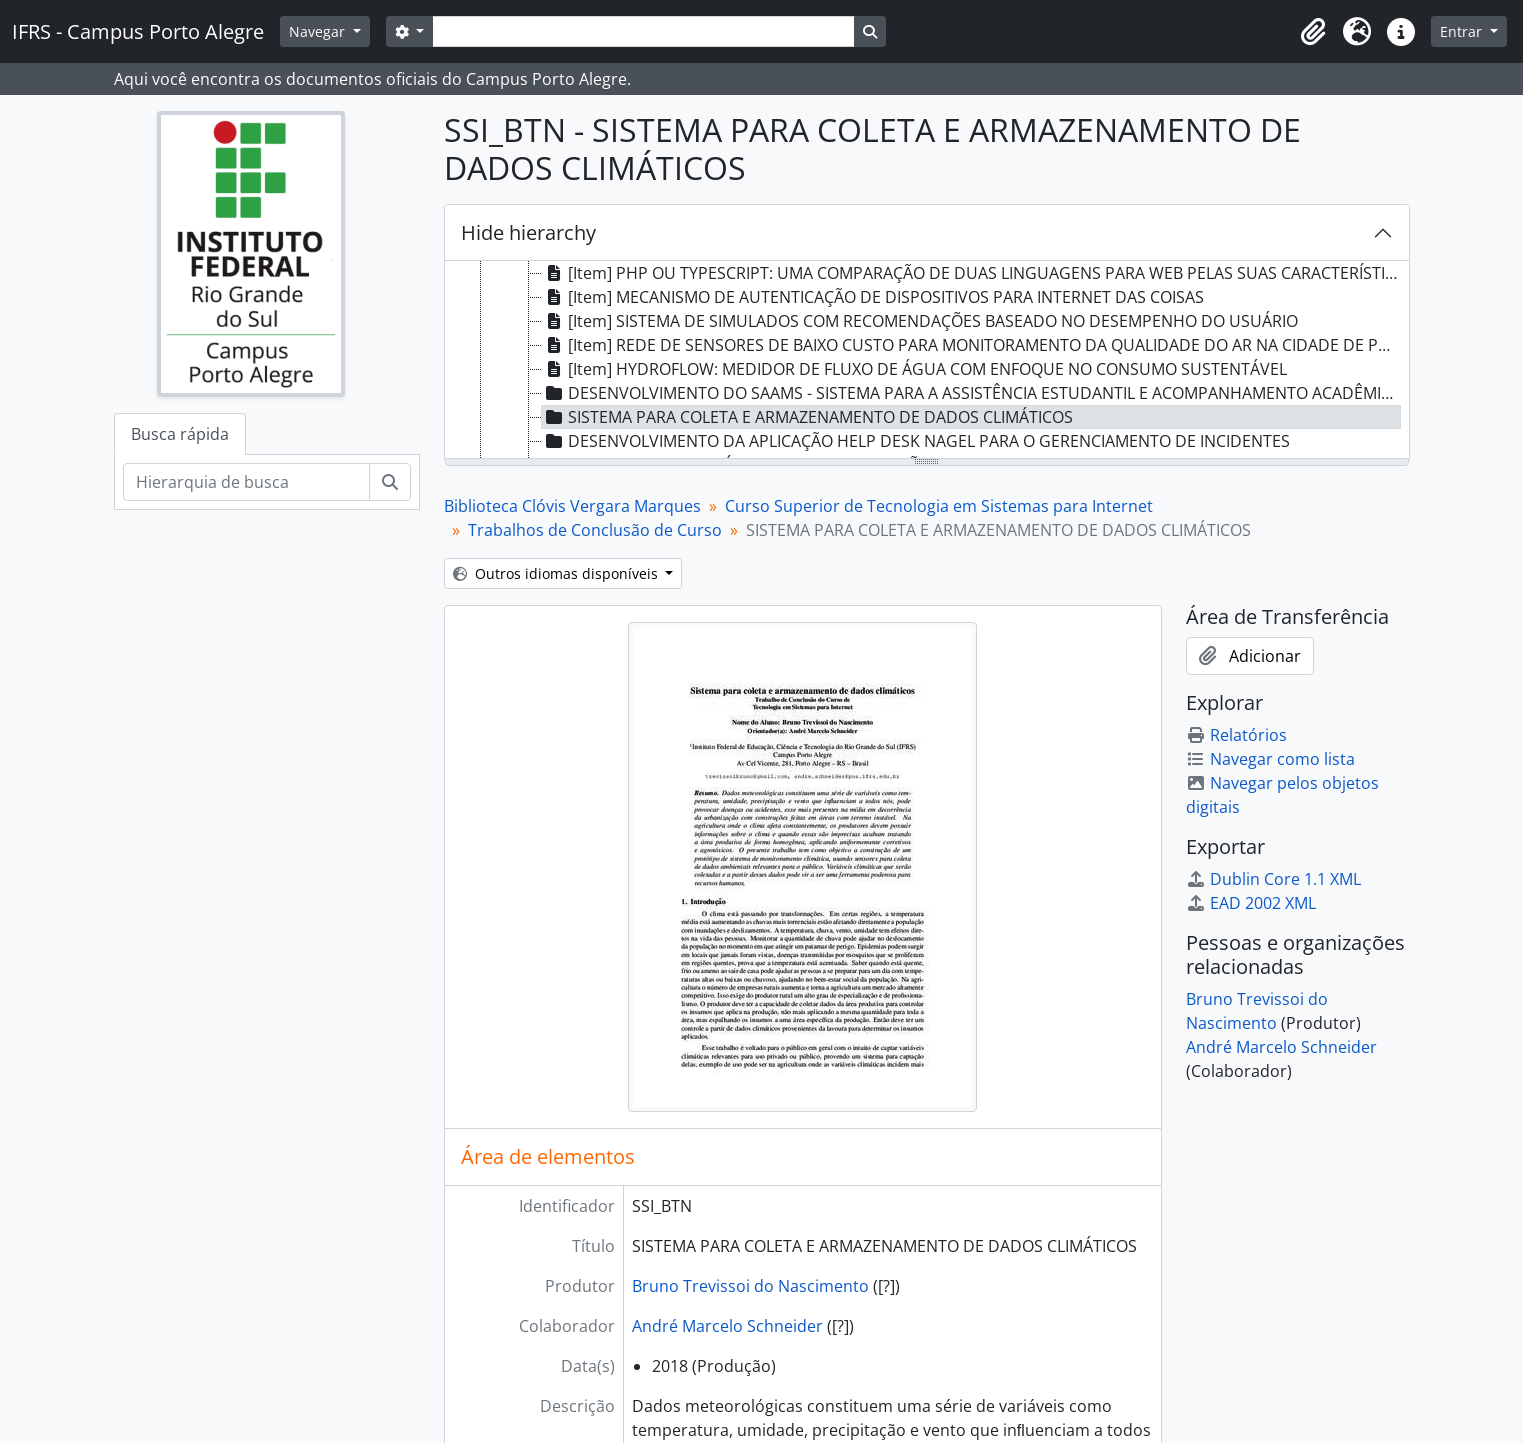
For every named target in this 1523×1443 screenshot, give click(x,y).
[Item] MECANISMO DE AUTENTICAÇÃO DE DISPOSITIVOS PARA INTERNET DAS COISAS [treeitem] (873, 297)
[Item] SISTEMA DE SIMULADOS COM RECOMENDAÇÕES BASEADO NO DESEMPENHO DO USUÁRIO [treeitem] (920, 321)
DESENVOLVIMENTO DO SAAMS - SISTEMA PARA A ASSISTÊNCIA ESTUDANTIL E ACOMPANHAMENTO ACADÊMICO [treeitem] (972, 393)
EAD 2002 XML (1251, 903)
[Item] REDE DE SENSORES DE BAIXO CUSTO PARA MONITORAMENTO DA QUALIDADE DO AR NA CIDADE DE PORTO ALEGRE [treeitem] (972, 345)
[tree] (927, 361)
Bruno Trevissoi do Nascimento (750, 1286)
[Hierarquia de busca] (246, 482)
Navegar (319, 31)
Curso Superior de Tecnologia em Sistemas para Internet (939, 506)
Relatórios (1236, 735)
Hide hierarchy (528, 232)
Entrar (1463, 31)
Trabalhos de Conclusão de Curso (595, 530)
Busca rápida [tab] (180, 434)
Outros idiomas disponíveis (557, 573)
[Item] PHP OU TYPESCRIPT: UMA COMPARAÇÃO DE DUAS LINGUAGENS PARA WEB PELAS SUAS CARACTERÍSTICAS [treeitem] (972, 273)
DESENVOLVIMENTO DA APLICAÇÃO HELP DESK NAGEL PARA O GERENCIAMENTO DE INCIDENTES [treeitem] (916, 441)
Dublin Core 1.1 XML (1273, 879)
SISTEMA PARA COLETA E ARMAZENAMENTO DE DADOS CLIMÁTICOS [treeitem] (807, 417)
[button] (1313, 32)
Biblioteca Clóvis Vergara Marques (572, 506)
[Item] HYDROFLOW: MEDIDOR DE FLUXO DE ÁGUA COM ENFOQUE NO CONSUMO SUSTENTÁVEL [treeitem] (914, 369)
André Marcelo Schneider (727, 1326)
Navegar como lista (1270, 759)
